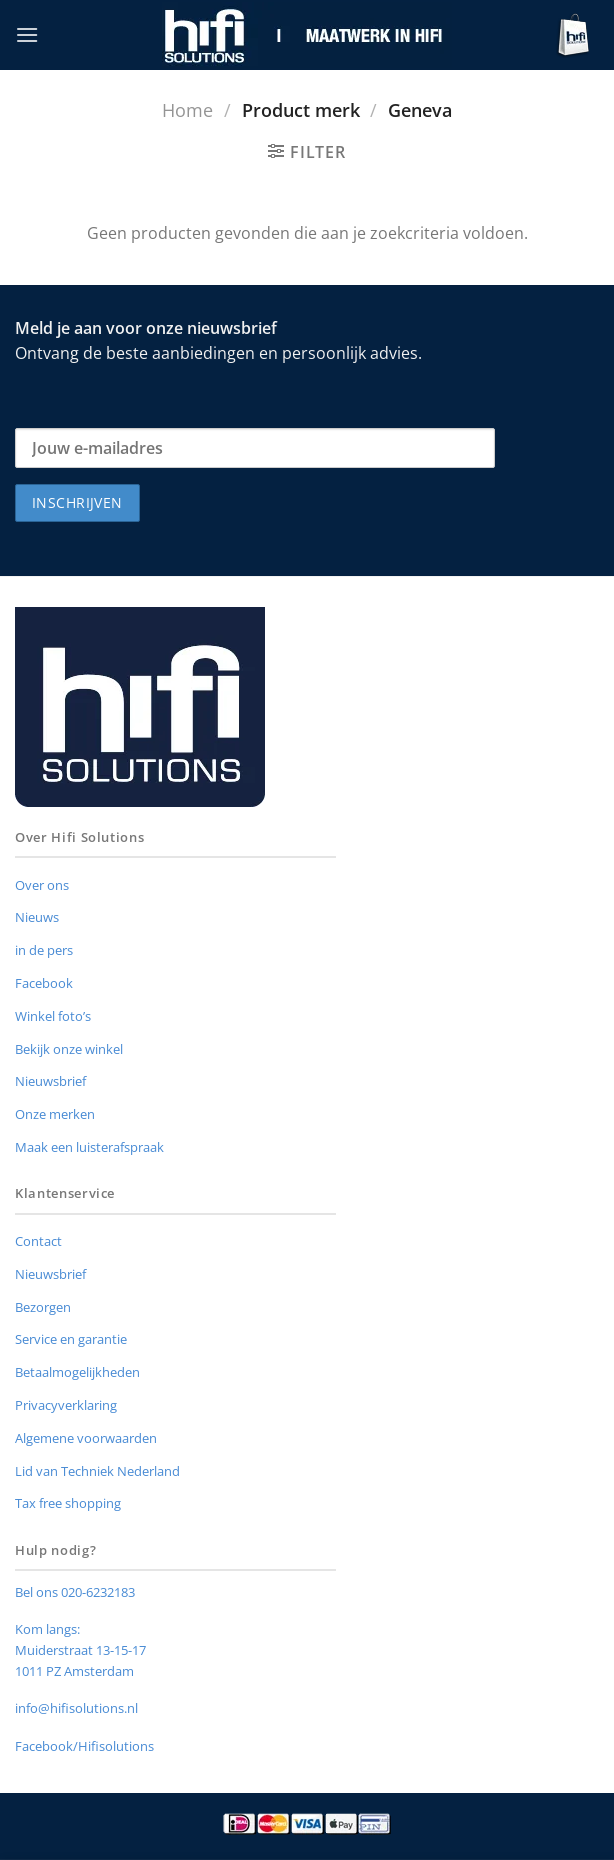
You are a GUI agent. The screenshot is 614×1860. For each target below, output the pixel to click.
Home (187, 109)
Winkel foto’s (53, 1016)
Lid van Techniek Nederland (97, 1471)
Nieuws (37, 917)
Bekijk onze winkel (69, 1049)
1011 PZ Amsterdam (74, 1671)
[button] (27, 34)
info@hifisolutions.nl (76, 1708)
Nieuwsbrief (50, 1081)
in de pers (44, 950)
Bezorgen (43, 1307)
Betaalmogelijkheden (77, 1372)
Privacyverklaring (66, 1405)
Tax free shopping (68, 1503)
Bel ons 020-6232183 (75, 1592)
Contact (38, 1241)
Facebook (44, 983)
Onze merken (55, 1114)
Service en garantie (71, 1339)
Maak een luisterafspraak (89, 1147)
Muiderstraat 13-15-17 (80, 1650)
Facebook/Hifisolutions (84, 1746)
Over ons (42, 885)
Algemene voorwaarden (86, 1438)
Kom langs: (47, 1629)
